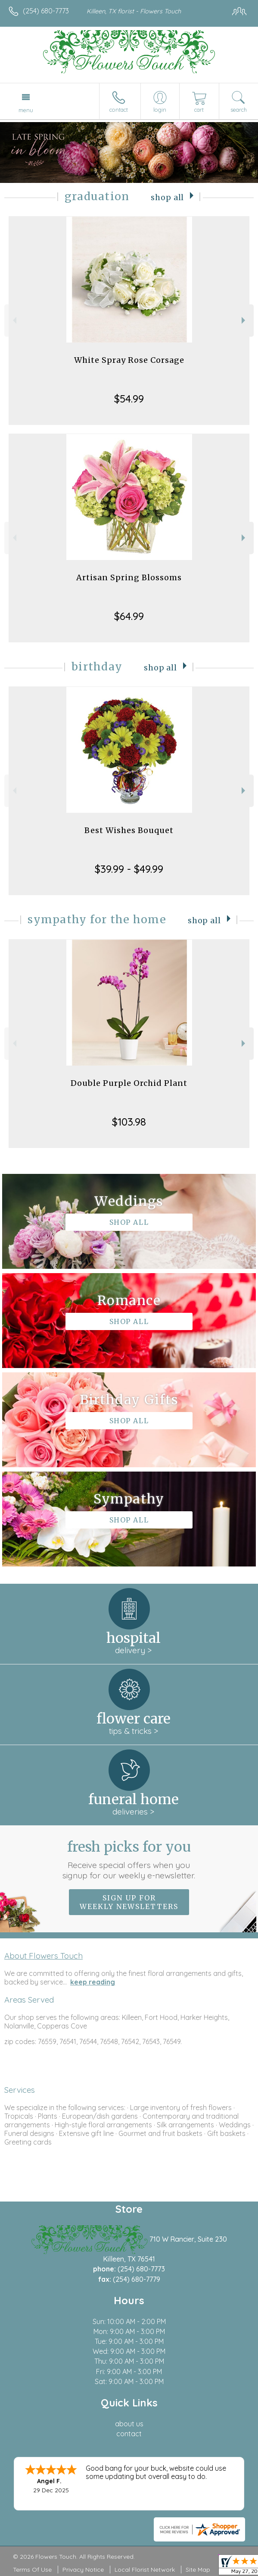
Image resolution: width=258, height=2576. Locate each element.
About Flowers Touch (43, 1955)
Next (244, 320)
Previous (13, 320)
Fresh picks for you (129, 1859)
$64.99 (129, 616)
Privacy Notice (83, 2569)
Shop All (167, 197)
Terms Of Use (32, 2569)
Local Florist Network (145, 2569)
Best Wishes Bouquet (129, 830)
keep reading (92, 1982)
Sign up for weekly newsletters (129, 1902)
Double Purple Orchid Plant (129, 1083)
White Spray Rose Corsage (129, 360)
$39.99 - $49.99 (129, 868)
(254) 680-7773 (46, 10)
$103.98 (129, 1121)
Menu (26, 110)
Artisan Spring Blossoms (129, 577)
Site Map (198, 2569)
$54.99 (129, 398)
